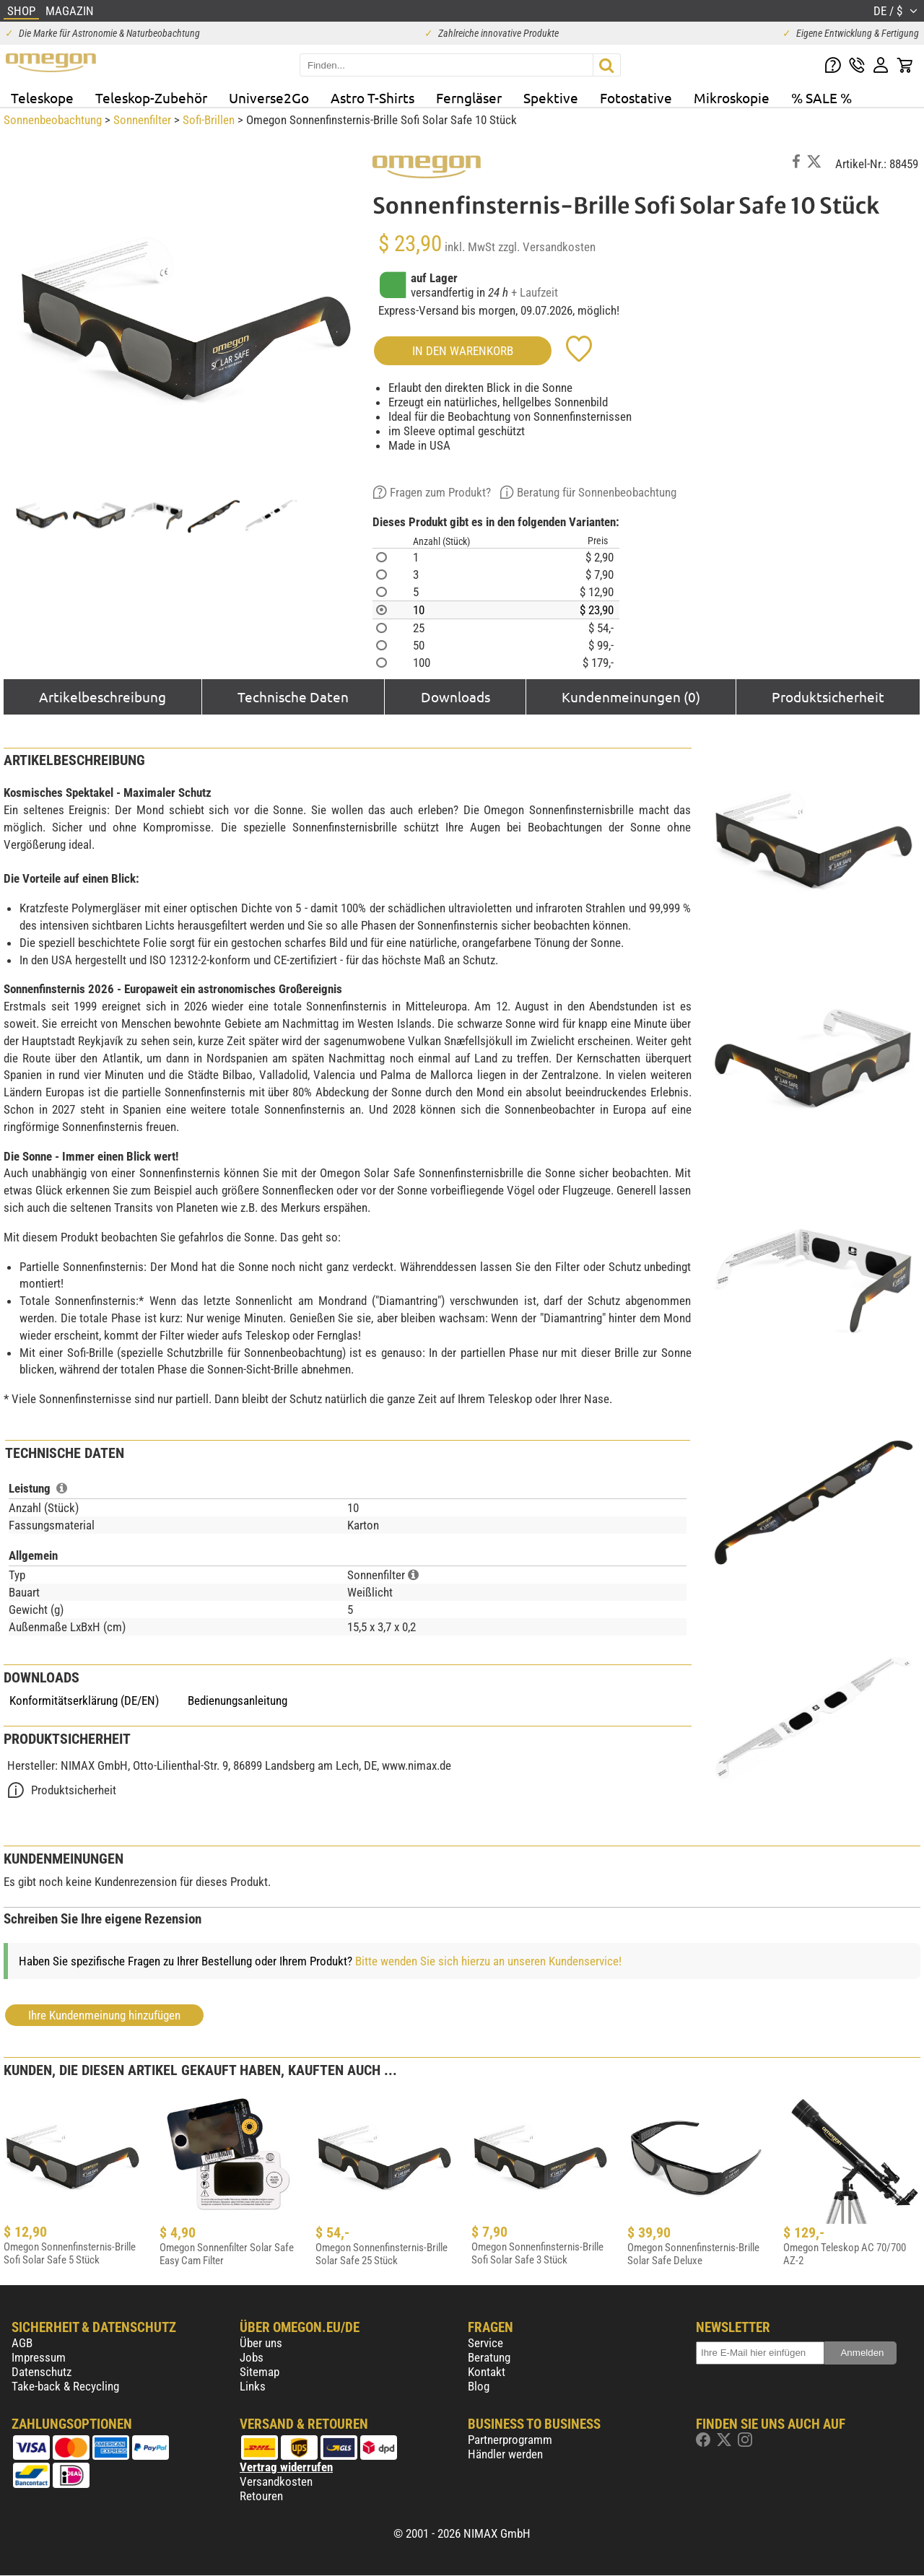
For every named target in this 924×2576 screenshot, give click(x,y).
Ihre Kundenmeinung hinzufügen (104, 2015)
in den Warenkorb (462, 351)
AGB (22, 2343)
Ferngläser (469, 97)
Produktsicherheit (828, 696)
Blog (478, 2386)
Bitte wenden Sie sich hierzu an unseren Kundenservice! (488, 1961)
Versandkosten (276, 2481)
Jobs (251, 2357)
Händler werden (505, 2454)
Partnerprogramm (510, 2439)
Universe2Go (269, 97)
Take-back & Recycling (65, 2386)
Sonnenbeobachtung (53, 120)
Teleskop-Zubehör (151, 97)
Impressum (39, 2357)
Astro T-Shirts (372, 97)
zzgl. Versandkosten (547, 247)
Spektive (550, 97)
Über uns (261, 2343)
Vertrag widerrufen (286, 2467)
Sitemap (259, 2372)
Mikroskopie (732, 97)
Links (253, 2386)
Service (485, 2343)
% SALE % (821, 97)
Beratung (489, 2357)
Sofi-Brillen (209, 120)
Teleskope (42, 97)
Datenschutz (41, 2372)
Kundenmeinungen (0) (631, 696)
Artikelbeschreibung (102, 696)
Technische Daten (293, 696)
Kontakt (486, 2372)
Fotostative (636, 97)
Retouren (261, 2496)
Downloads (455, 696)
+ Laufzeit (534, 292)
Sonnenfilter (142, 120)
